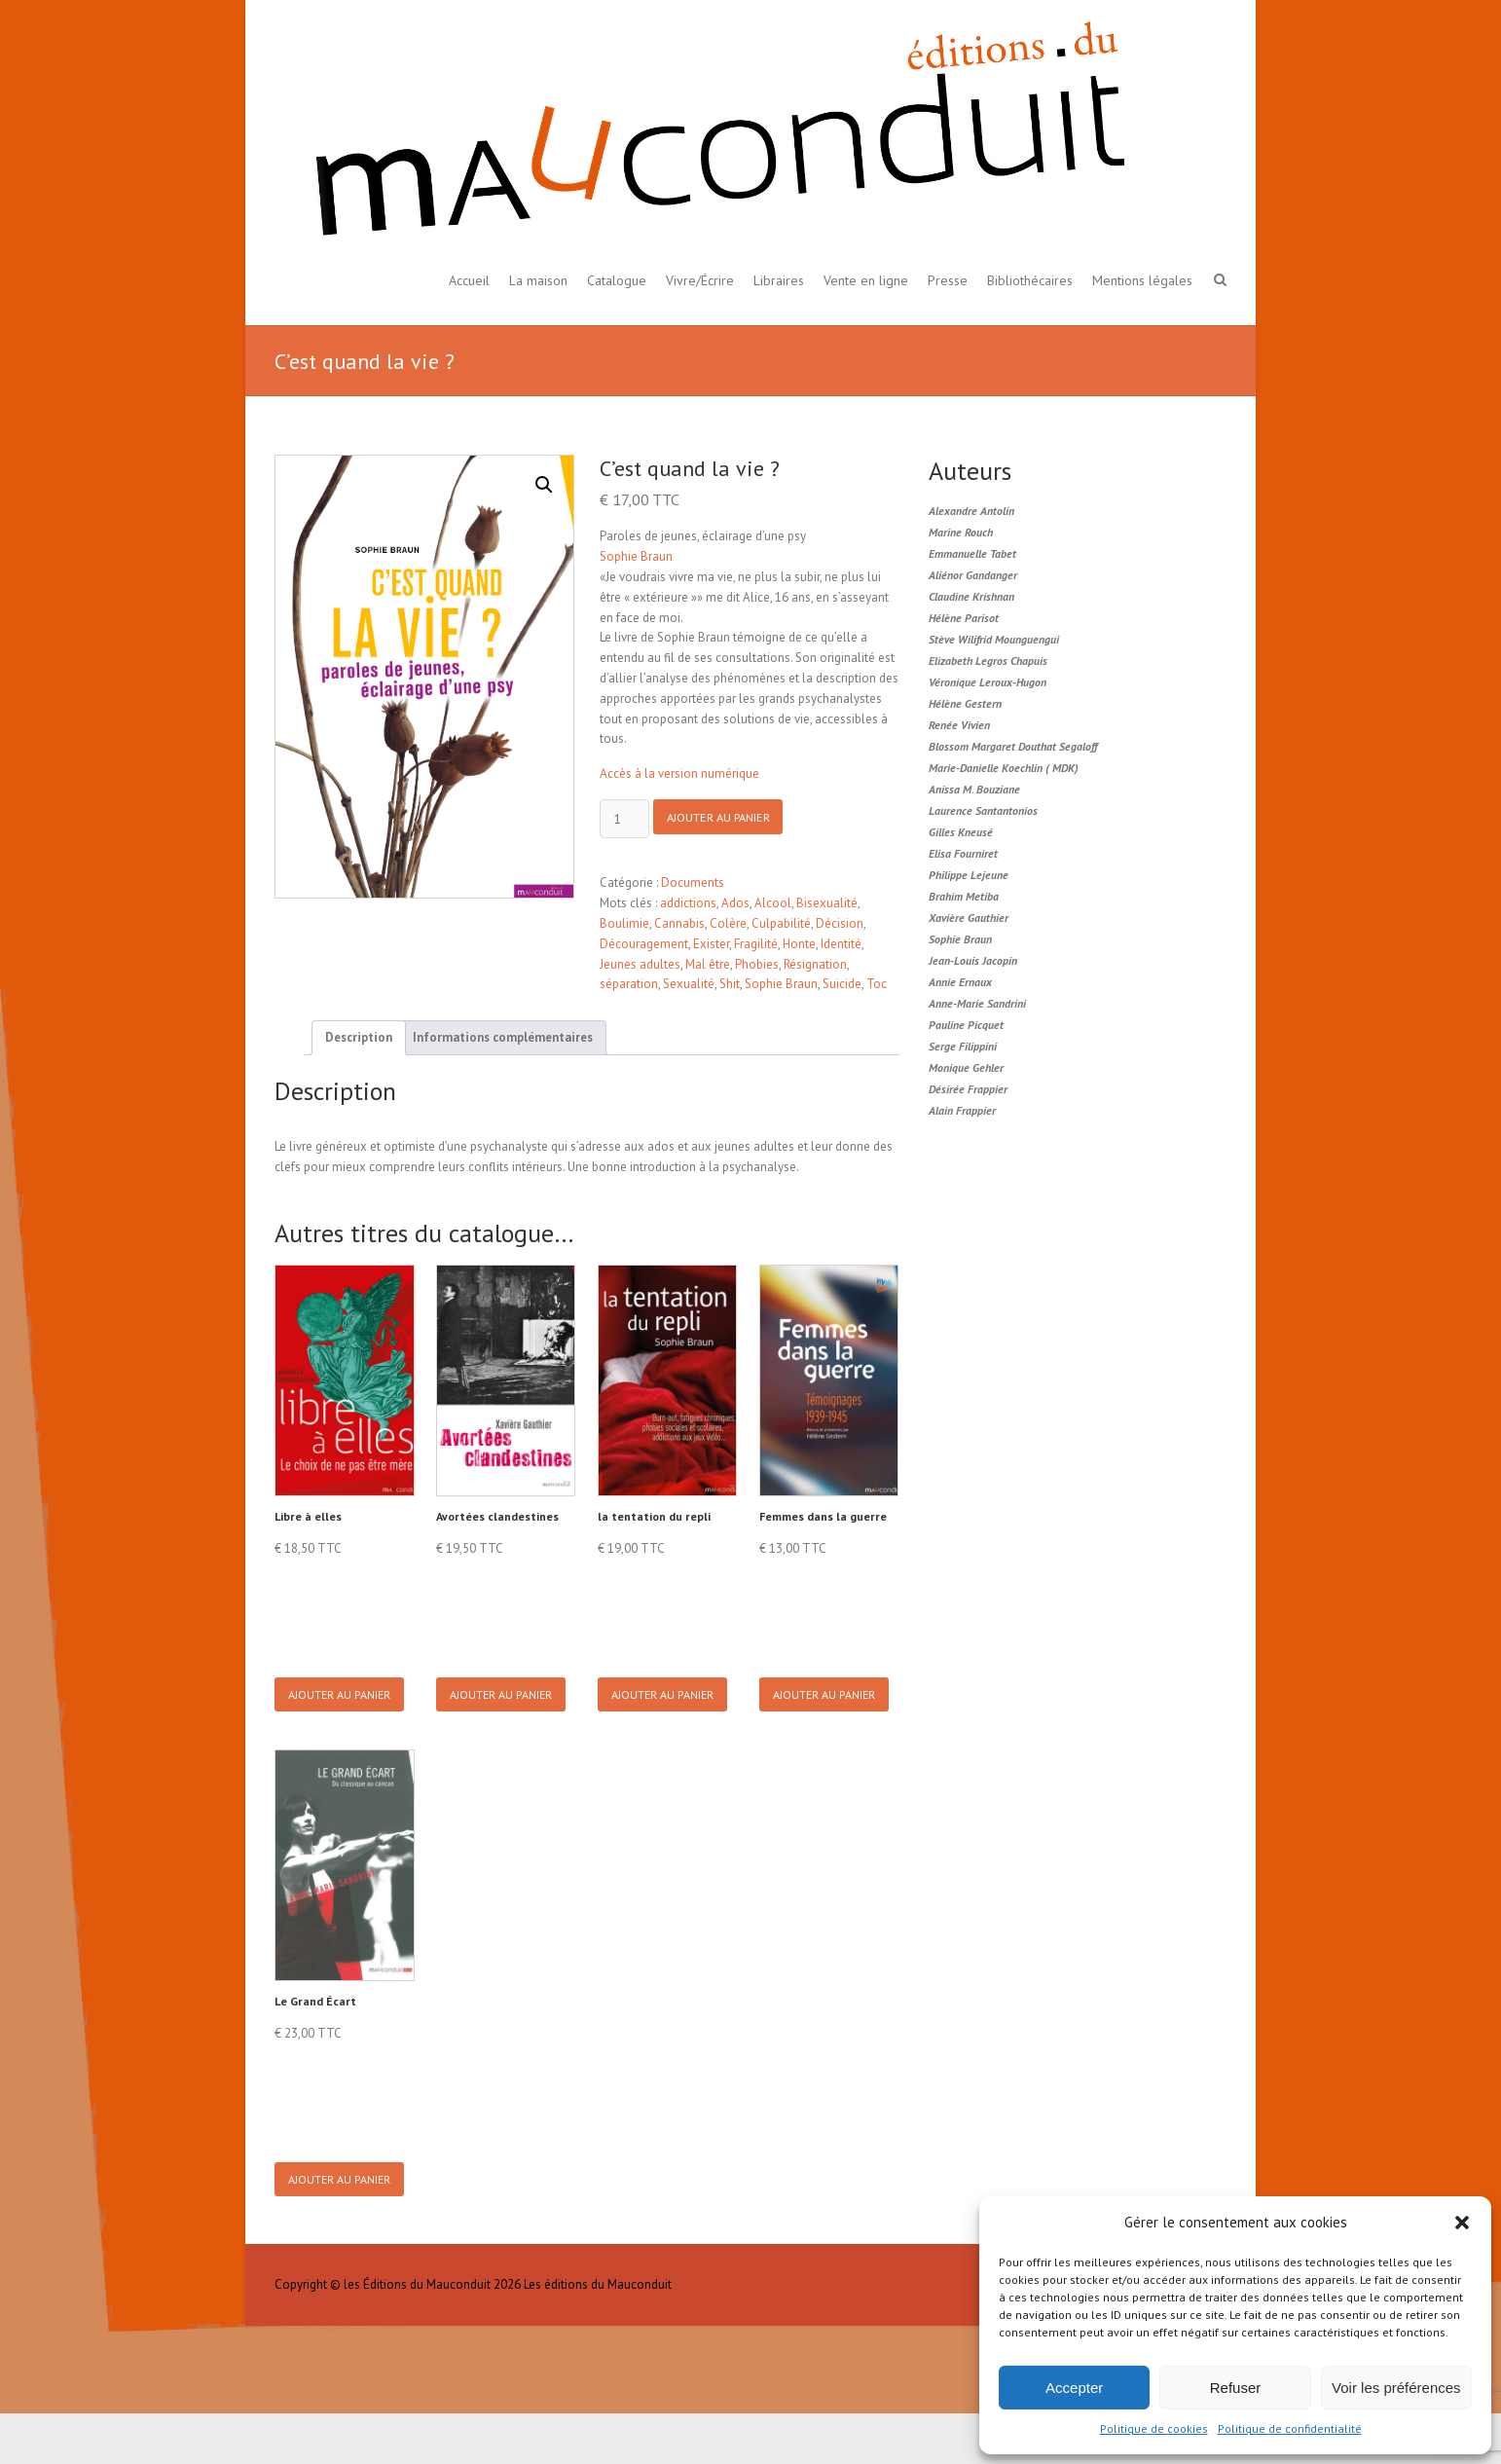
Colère (728, 923)
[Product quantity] (624, 818)
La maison (538, 280)
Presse (948, 280)
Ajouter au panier (728, 820)
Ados (735, 903)
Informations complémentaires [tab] (503, 1037)
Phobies (757, 964)
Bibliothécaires (1030, 280)
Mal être (707, 964)
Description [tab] (358, 1037)
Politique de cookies (1154, 2428)
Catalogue (616, 280)
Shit (729, 983)
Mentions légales (1142, 280)
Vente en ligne (866, 280)
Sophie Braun (636, 556)
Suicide (842, 983)
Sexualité (688, 983)
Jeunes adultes (640, 964)
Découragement (644, 944)
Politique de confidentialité (1290, 2428)
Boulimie (624, 923)
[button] (1462, 2222)
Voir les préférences (1396, 2387)
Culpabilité (781, 923)
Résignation (815, 964)
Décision (839, 923)
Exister (711, 944)
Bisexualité (827, 903)
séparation (629, 983)
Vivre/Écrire (700, 280)
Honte (799, 944)
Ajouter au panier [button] (343, 1707)
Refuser (1236, 2387)
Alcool (772, 903)
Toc (876, 983)
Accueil (469, 280)
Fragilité (756, 944)
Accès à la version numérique (679, 773)
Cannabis (679, 923)
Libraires (778, 280)
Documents (692, 882)
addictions (688, 903)
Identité (841, 944)
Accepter (1074, 2387)
